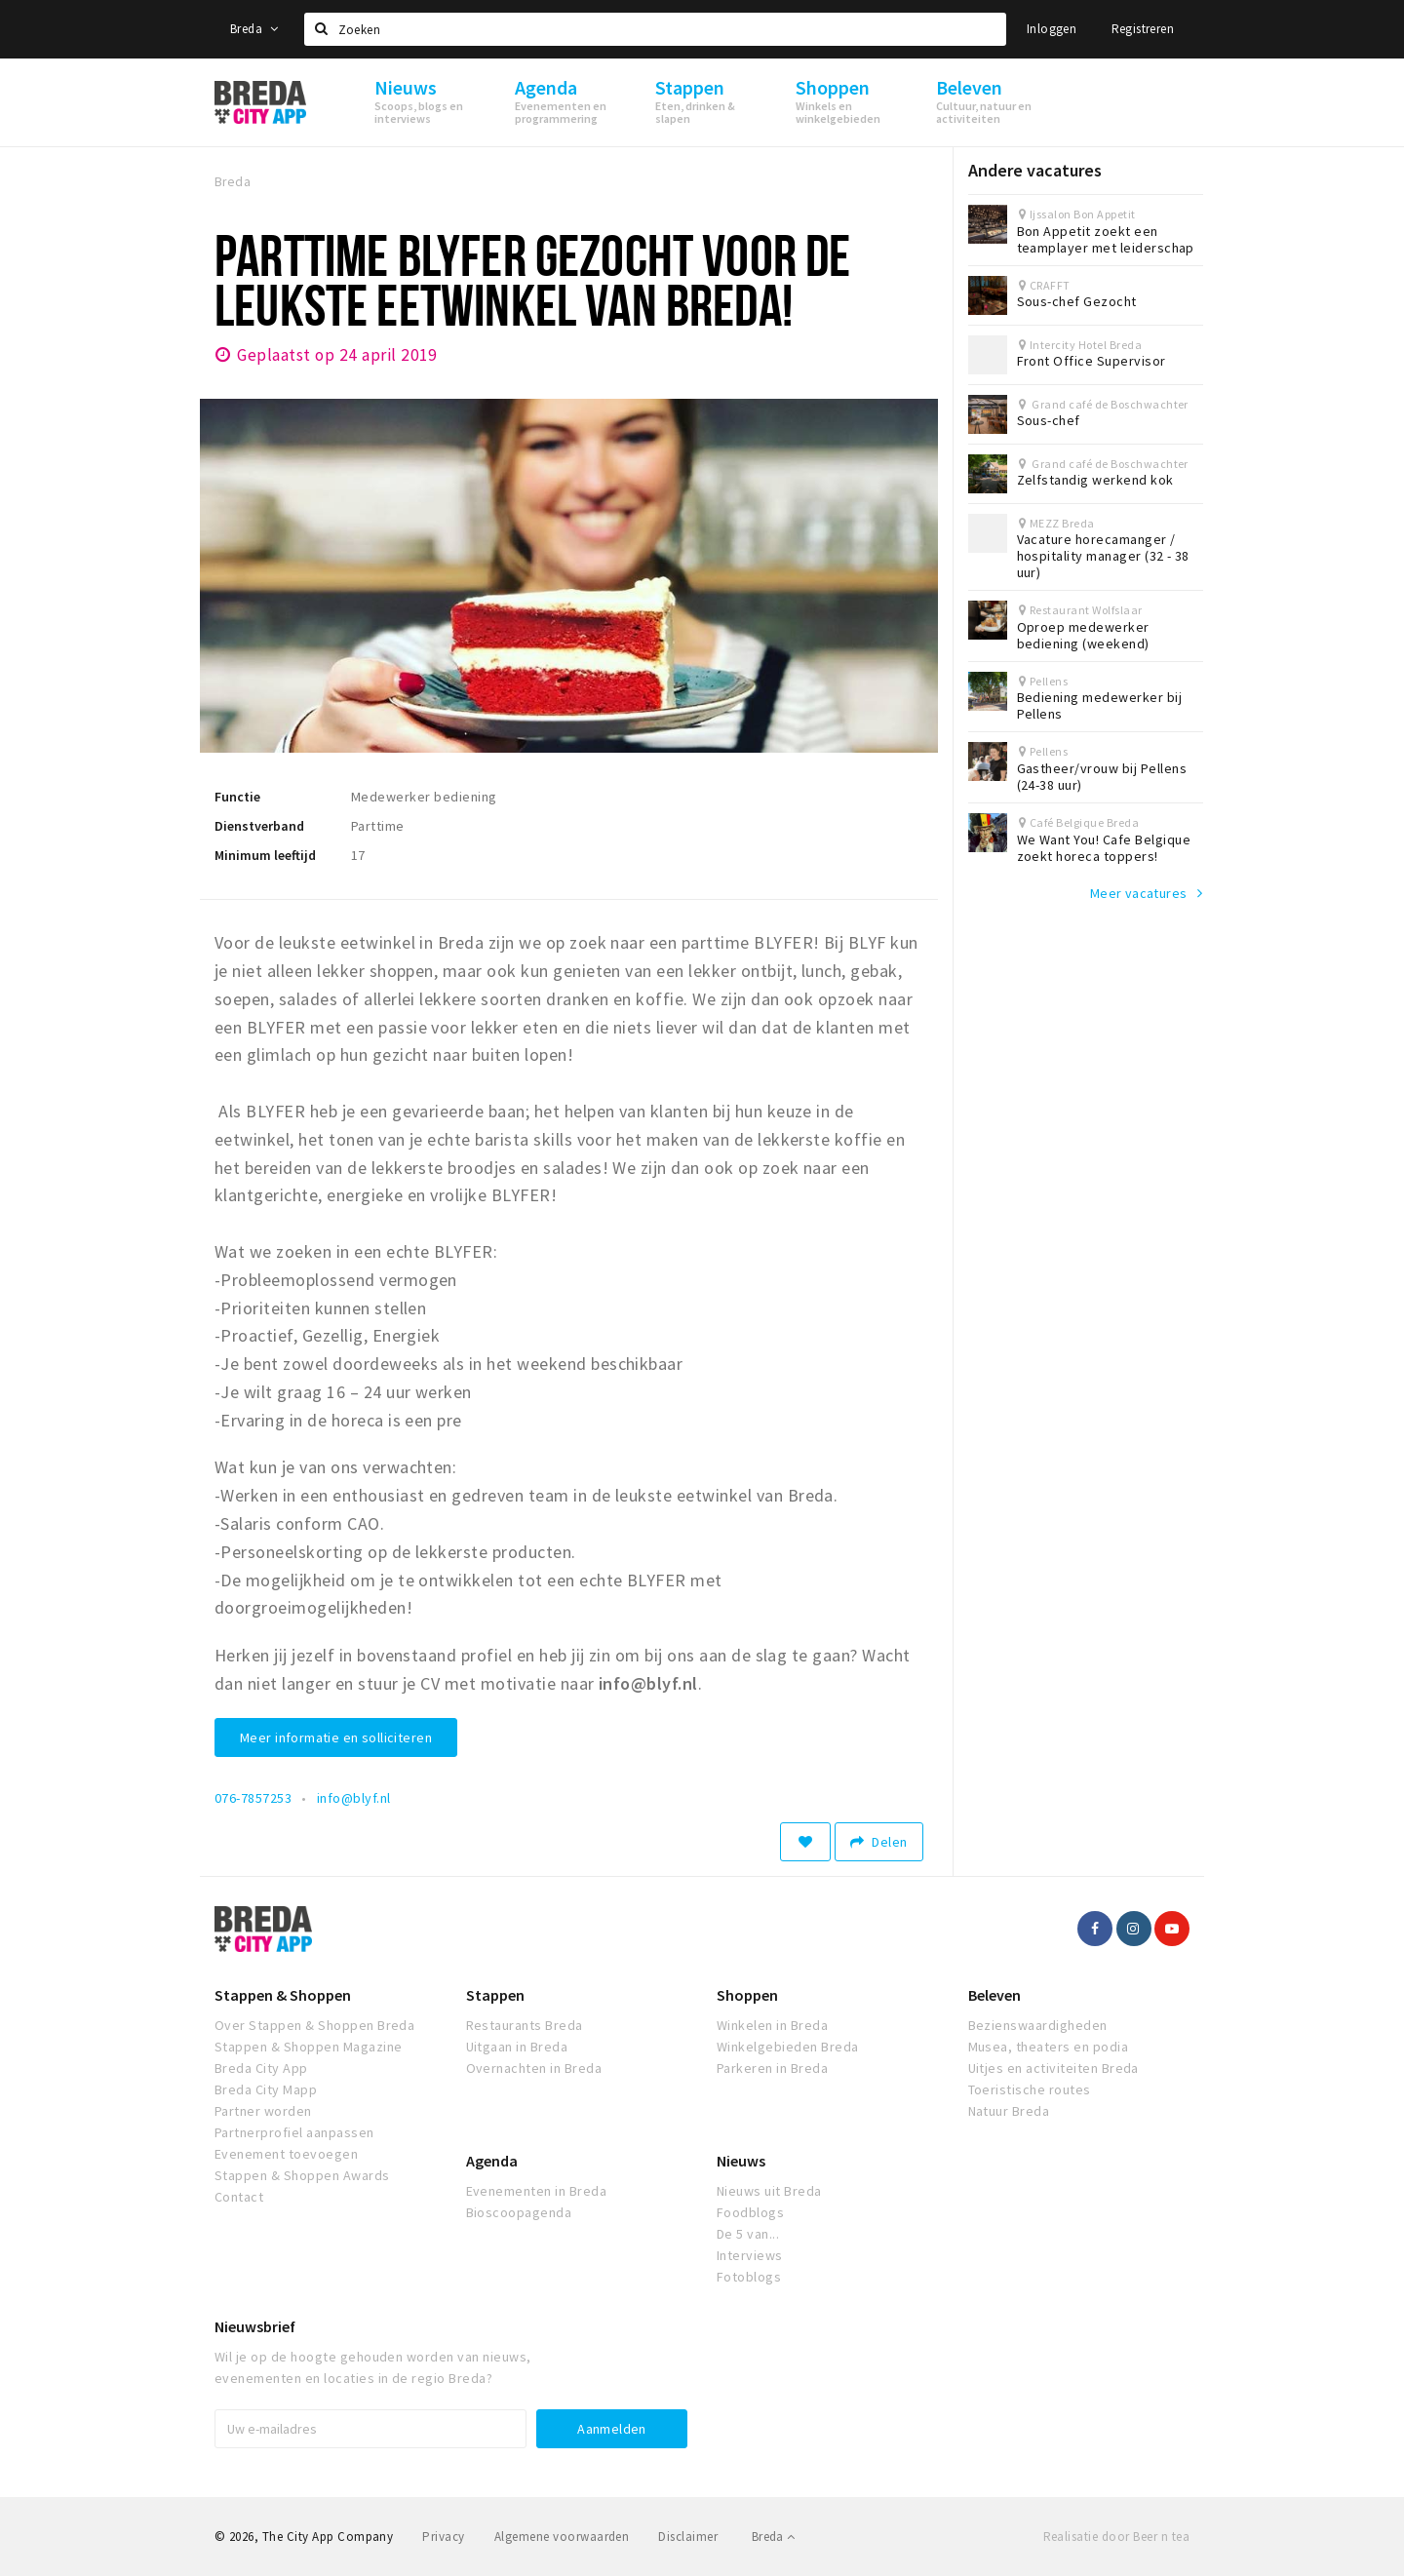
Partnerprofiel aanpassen (294, 2132)
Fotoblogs (749, 2276)
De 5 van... (748, 2234)
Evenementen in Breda (536, 2191)
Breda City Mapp (265, 2089)
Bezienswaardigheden (1038, 2025)
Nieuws (741, 2160)
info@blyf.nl (354, 1798)
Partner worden (263, 2111)
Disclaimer (688, 2536)
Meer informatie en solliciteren (336, 1737)
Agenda (492, 2160)
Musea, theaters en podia (1048, 2046)
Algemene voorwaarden (562, 2536)
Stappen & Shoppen (282, 1995)
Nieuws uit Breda (769, 2191)
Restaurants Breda (524, 2025)
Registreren (1143, 28)
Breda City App (261, 2068)
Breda (254, 28)
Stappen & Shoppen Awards (302, 2175)
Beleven (994, 1995)
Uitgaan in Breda (517, 2046)
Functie (237, 796)
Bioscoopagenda (519, 2212)
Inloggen (1051, 28)
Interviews (750, 2255)
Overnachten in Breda (534, 2068)
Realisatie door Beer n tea (1116, 2536)
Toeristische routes (1029, 2089)
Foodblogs (750, 2212)
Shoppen (747, 1995)
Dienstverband (259, 826)
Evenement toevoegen (286, 2154)
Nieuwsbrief (254, 2326)
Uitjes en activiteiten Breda (1053, 2068)
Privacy (443, 2536)
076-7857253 (253, 1798)
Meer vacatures (1139, 893)
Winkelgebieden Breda (788, 2046)
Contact (238, 2196)
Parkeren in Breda (772, 2068)
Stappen (495, 1995)
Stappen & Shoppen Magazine (308, 2046)
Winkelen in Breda (772, 2025)
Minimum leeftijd (265, 855)
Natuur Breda (1009, 2111)
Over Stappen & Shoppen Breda (314, 2025)
